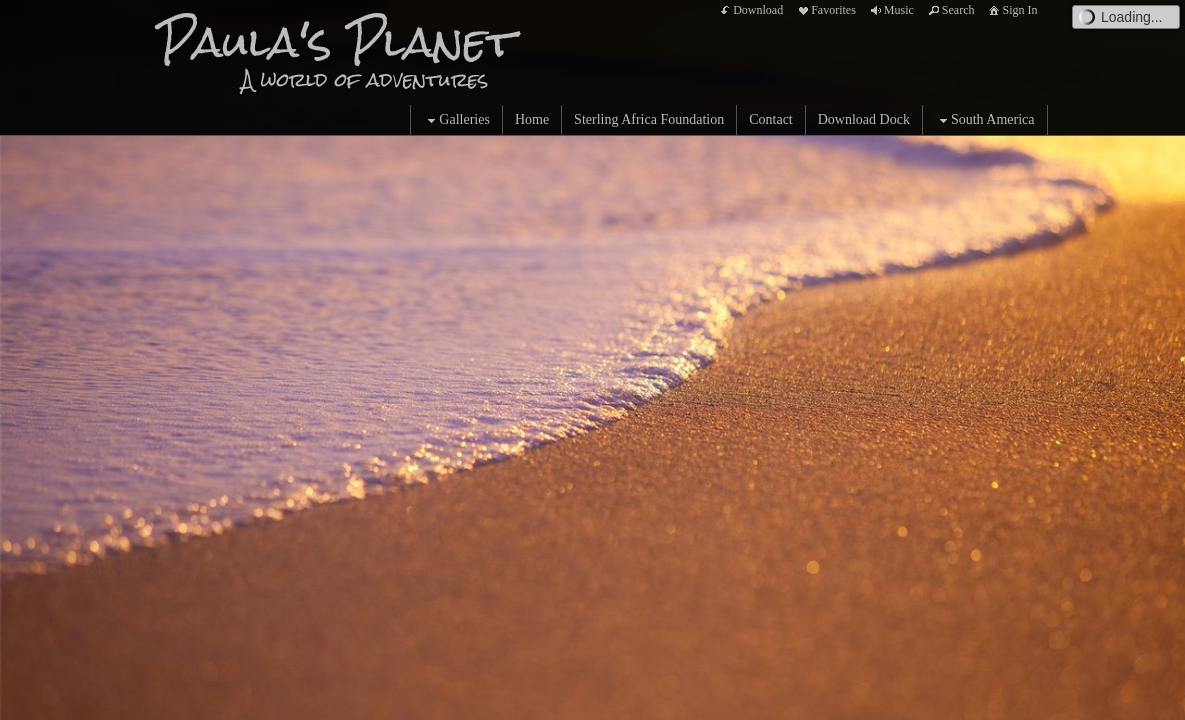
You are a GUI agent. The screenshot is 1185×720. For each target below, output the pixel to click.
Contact (771, 119)
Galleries (456, 120)
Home (532, 119)
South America (985, 120)
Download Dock (864, 119)
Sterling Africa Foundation (649, 119)
